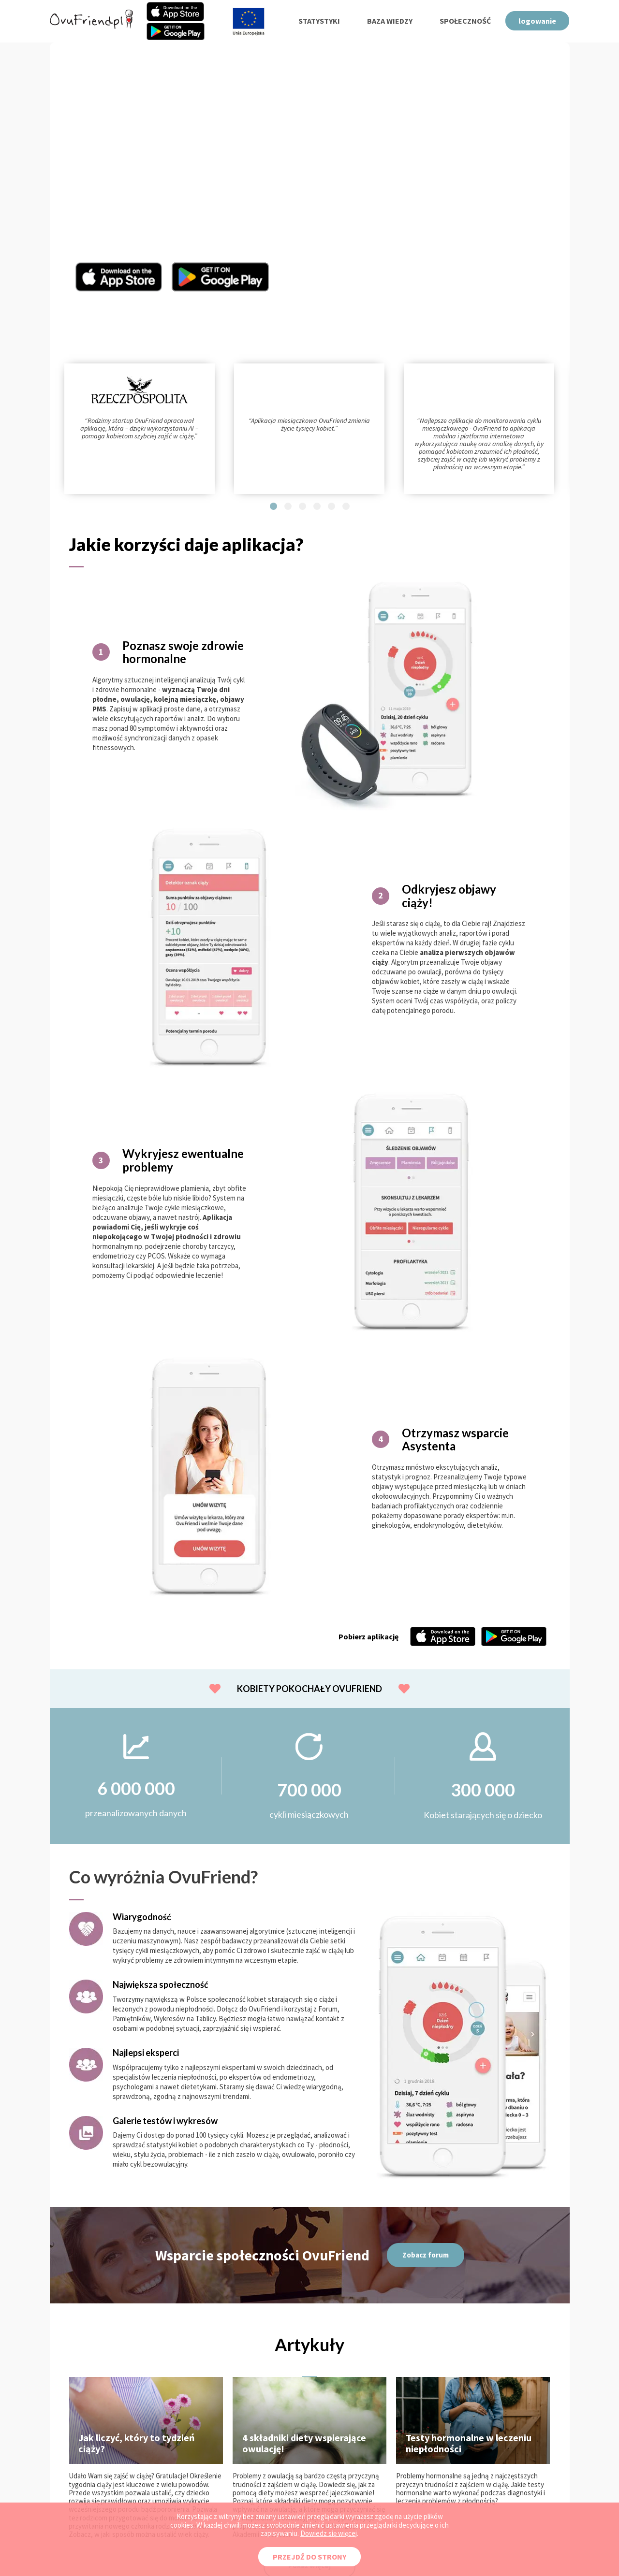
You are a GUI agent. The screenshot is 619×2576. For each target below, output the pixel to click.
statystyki (319, 21)
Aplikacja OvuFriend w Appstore (118, 276)
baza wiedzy (390, 21)
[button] (273, 506)
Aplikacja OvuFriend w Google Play (220, 276)
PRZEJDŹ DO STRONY (309, 2557)
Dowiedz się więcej (328, 2533)
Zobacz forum (425, 2254)
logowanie (537, 21)
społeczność (465, 21)
